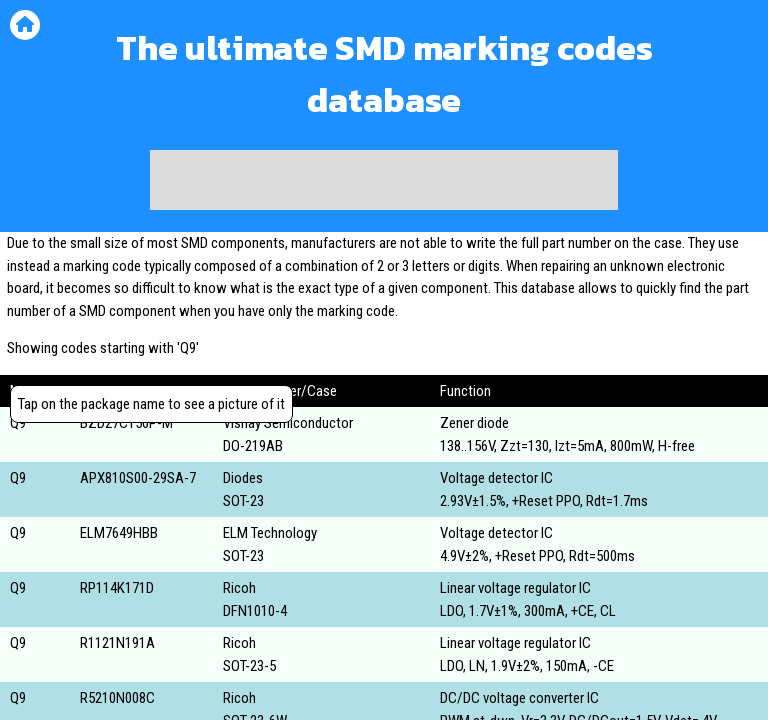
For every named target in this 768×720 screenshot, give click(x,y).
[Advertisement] (384, 180)
